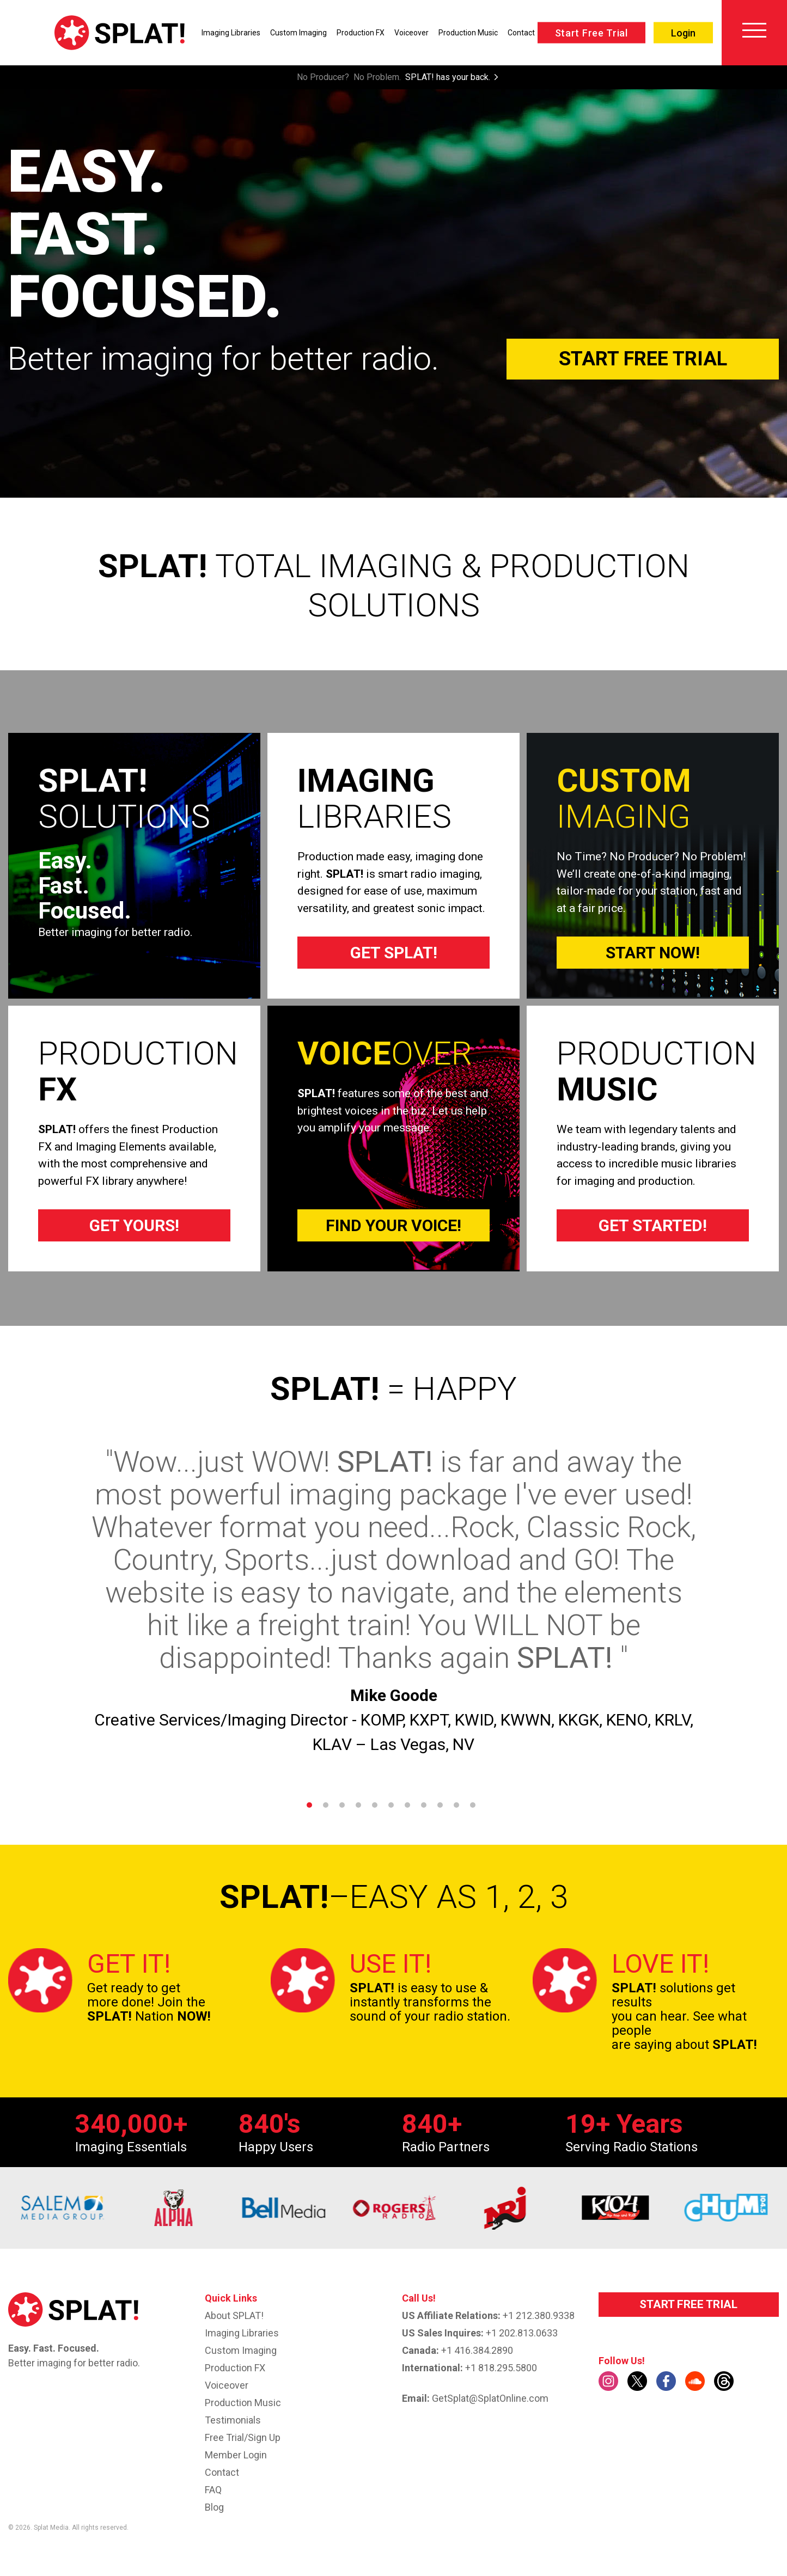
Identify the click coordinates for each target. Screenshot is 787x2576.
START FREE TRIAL (688, 2304)
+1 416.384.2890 (477, 2350)
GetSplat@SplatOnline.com (490, 2398)
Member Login (236, 2455)
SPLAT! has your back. (447, 77)
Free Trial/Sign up (242, 2437)
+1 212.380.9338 (539, 2315)
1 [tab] (309, 1805)
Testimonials (233, 2420)
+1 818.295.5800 (501, 2367)
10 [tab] (456, 1805)
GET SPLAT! (393, 952)
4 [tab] (358, 1805)
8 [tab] (423, 1805)
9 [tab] (440, 1805)
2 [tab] (325, 1805)
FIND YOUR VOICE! (393, 1225)
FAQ (213, 2489)
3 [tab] (342, 1805)
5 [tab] (374, 1805)
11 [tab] (472, 1805)
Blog (214, 2507)
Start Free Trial (591, 33)
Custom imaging (241, 2350)
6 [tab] (391, 1805)
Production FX (361, 32)
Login (683, 33)
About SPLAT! (234, 2315)
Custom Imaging (298, 32)
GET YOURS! (134, 1225)
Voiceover (411, 32)
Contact (521, 32)
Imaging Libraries (231, 32)
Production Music (468, 32)
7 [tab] (407, 1805)
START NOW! (653, 952)
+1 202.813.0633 (522, 2333)
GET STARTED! (653, 1225)
